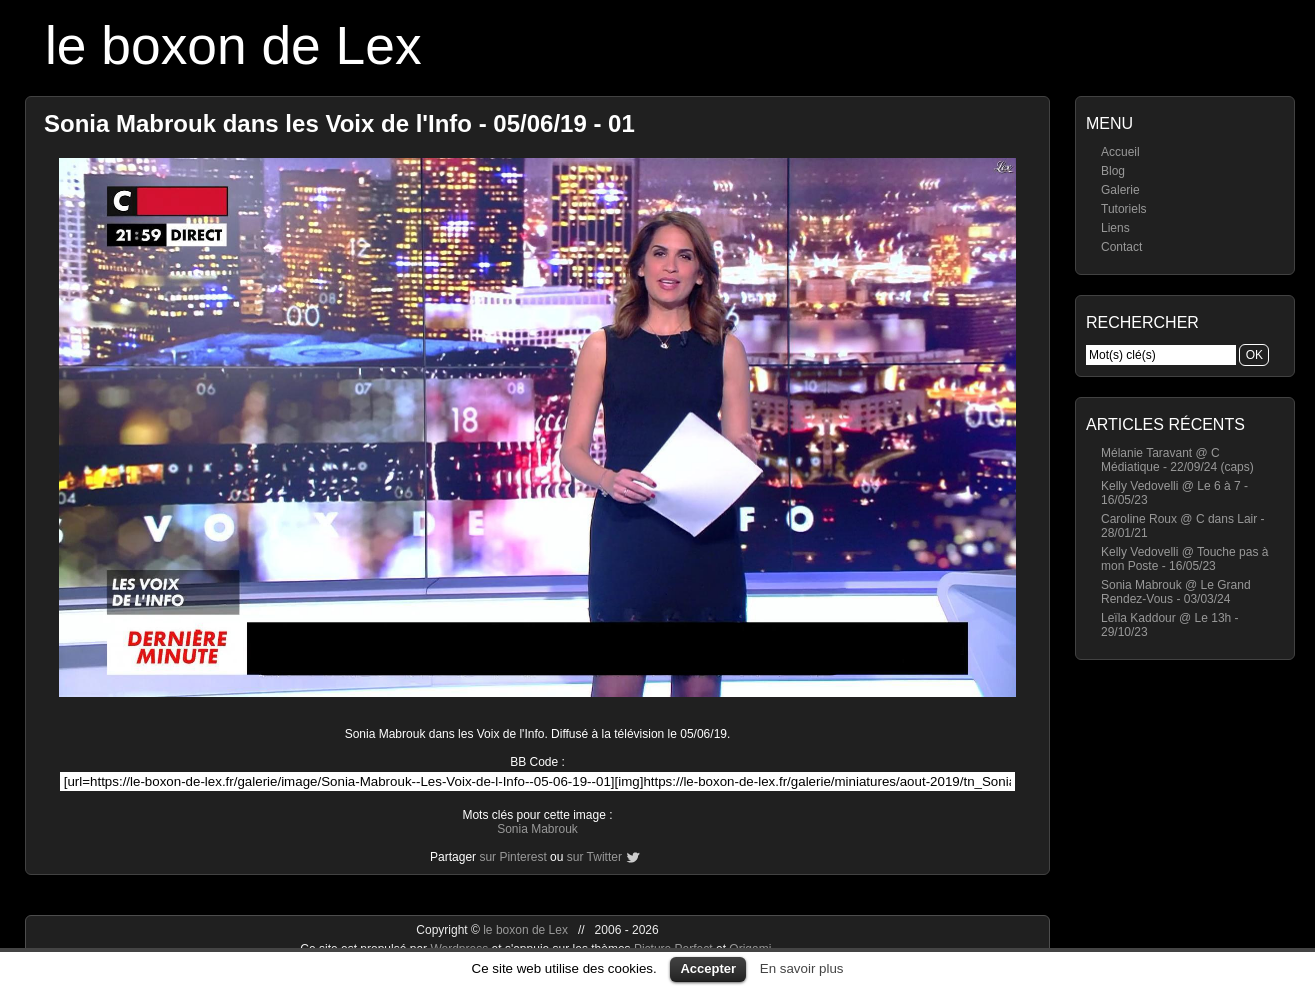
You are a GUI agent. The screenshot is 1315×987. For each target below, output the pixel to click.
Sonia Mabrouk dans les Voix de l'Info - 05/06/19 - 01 (339, 123)
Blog (1113, 171)
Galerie (1120, 190)
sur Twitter (594, 857)
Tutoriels (1124, 209)
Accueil (1120, 152)
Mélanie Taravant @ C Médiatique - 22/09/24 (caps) (1177, 460)
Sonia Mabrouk (537, 829)
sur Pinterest (512, 857)
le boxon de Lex (233, 45)
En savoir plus (802, 968)
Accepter (708, 968)
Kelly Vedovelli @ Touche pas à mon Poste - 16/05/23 (1184, 559)
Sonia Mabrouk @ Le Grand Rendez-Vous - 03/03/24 (1176, 592)
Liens (1115, 228)
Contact (1121, 247)
